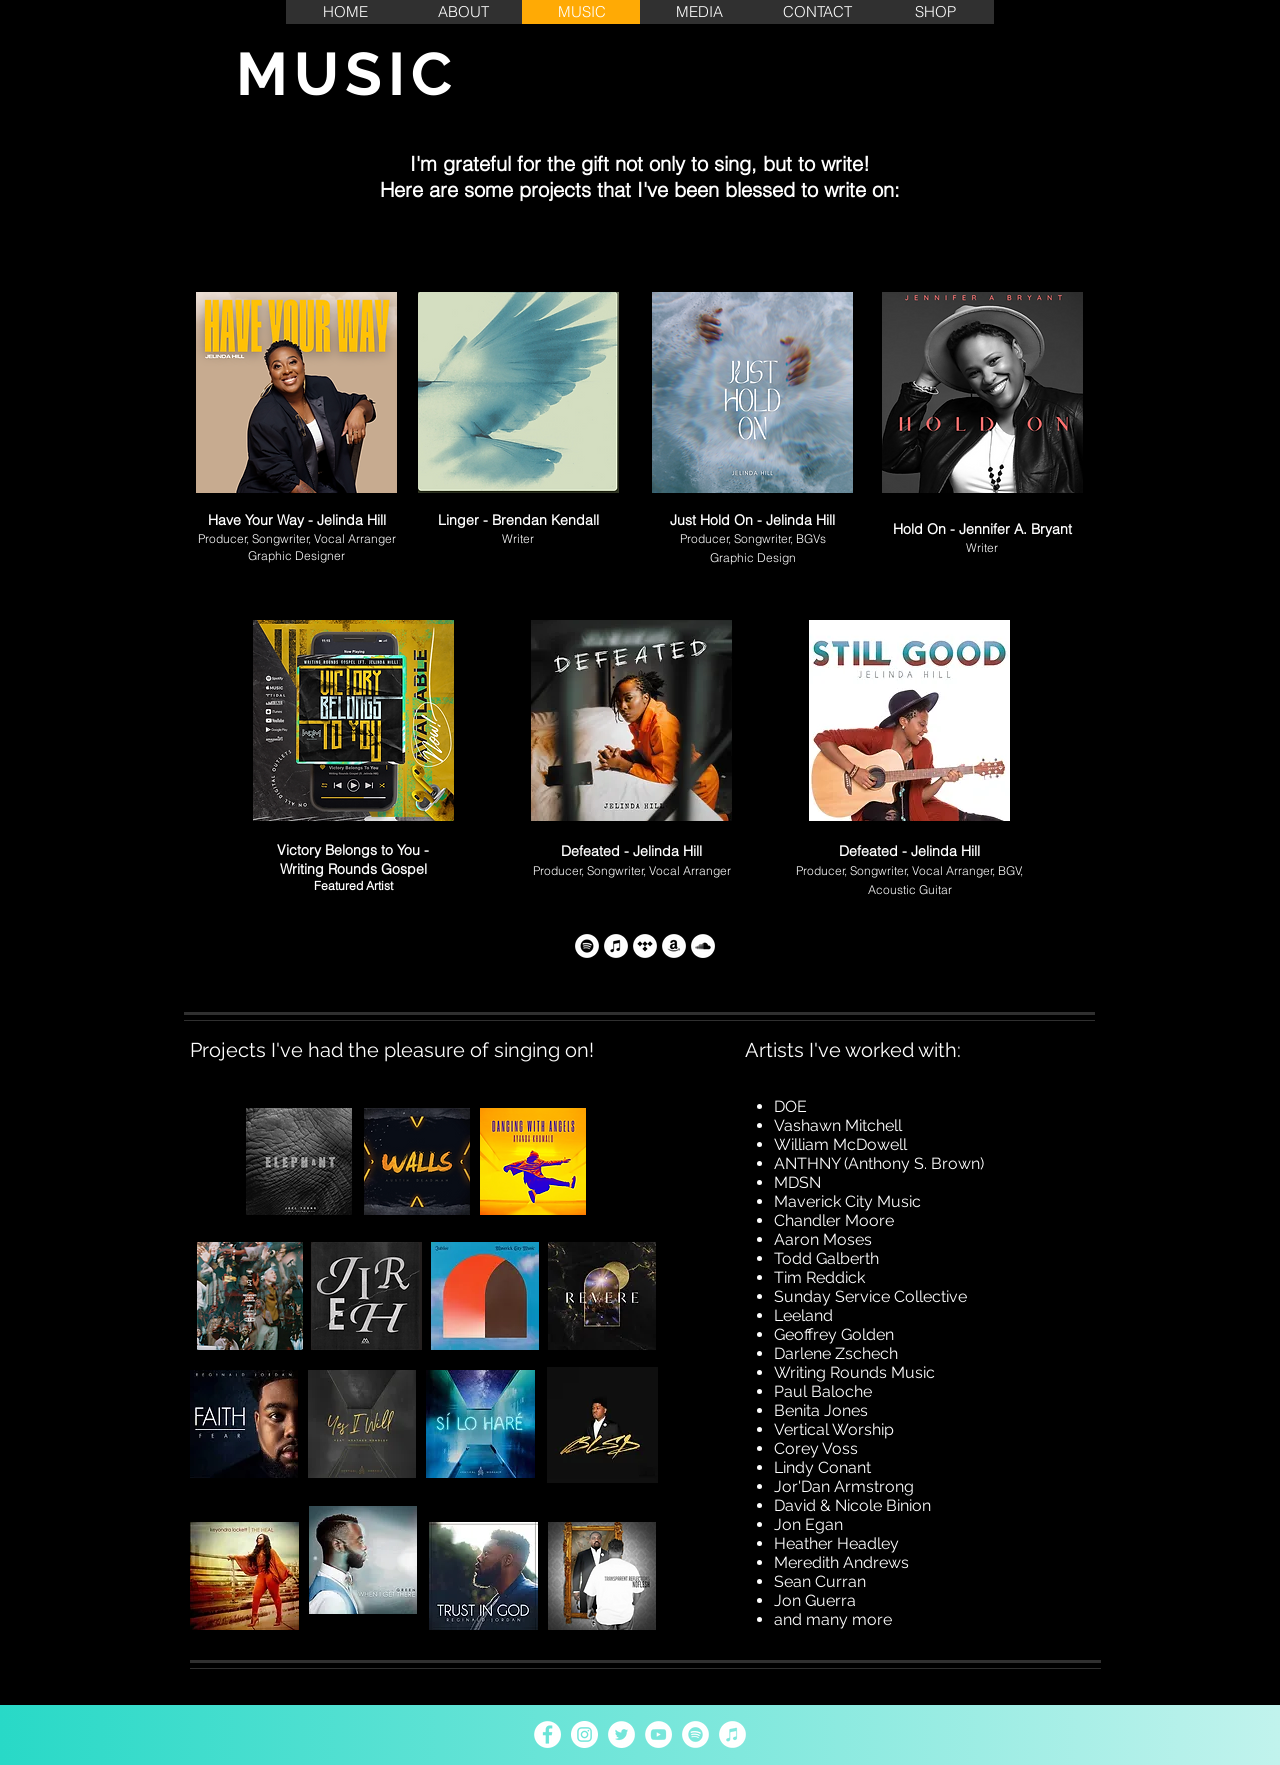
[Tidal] (645, 946)
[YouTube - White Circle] (658, 1734)
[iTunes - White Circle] (732, 1734)
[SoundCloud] (703, 946)
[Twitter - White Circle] (621, 1734)
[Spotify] (587, 946)
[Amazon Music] (674, 946)
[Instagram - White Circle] (584, 1734)
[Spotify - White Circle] (695, 1734)
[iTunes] (616, 946)
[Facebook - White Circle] (547, 1734)
